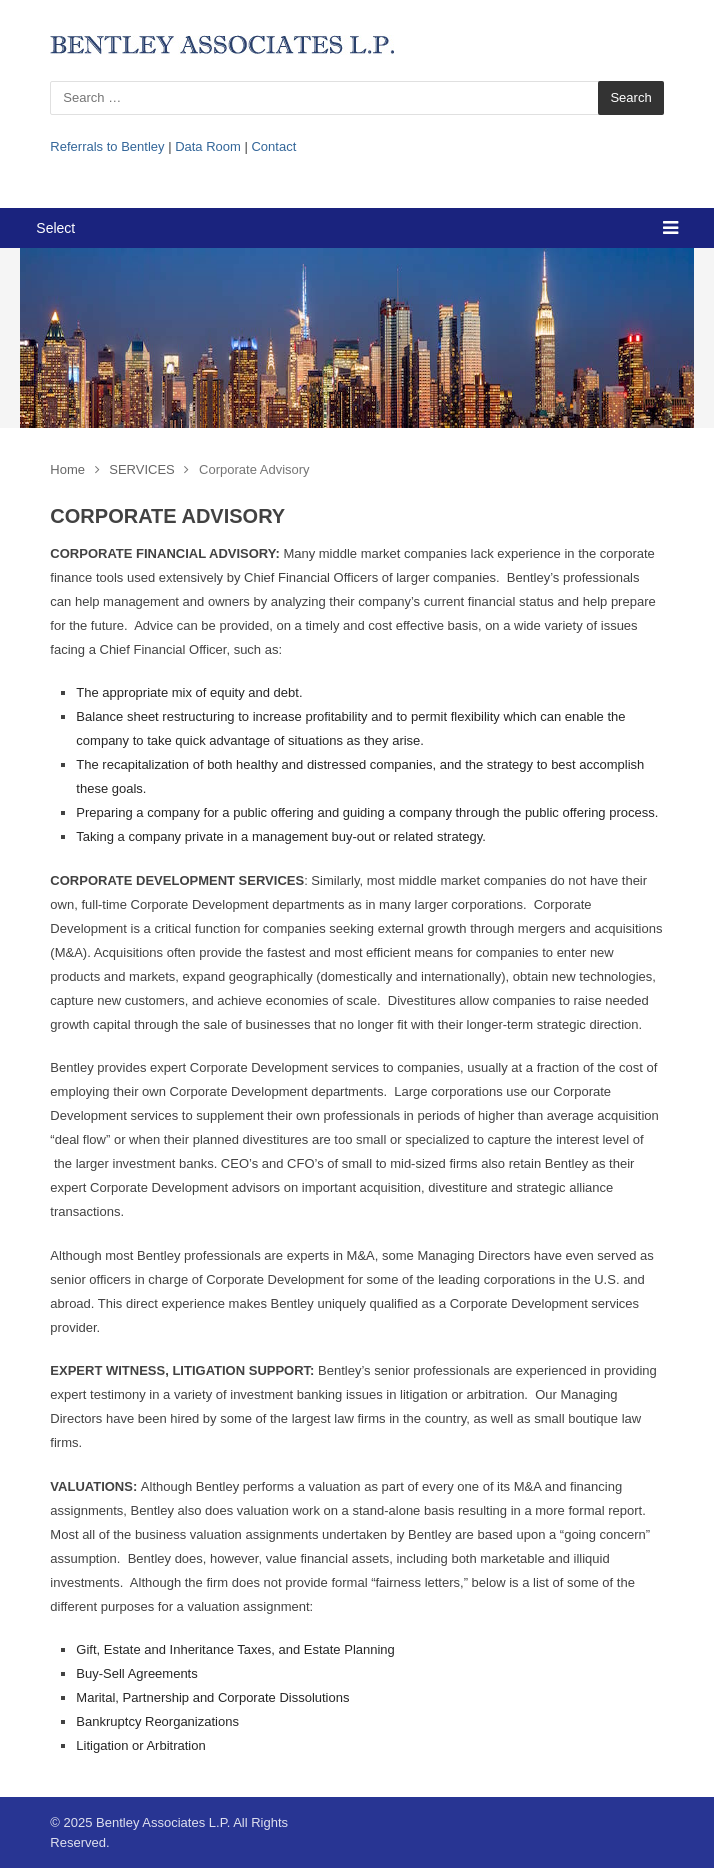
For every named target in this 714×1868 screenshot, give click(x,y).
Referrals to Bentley (107, 146)
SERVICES (142, 469)
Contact (273, 146)
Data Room (208, 146)
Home (67, 469)
